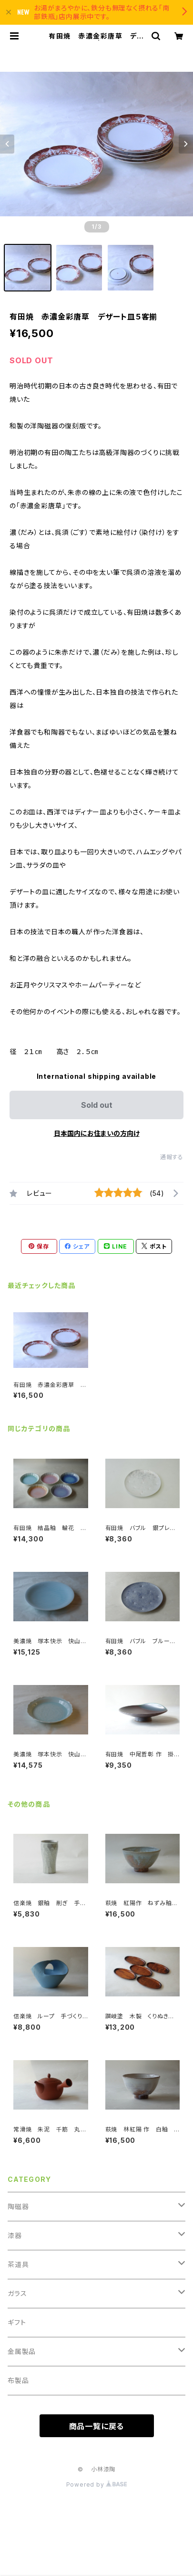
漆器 (15, 2235)
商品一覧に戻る (96, 2426)
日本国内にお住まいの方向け (97, 1133)
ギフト (17, 2322)
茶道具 (18, 2264)
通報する (171, 1157)
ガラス (17, 2293)
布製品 (18, 2380)
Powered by (96, 2484)
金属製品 (22, 2351)
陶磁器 (18, 2206)
